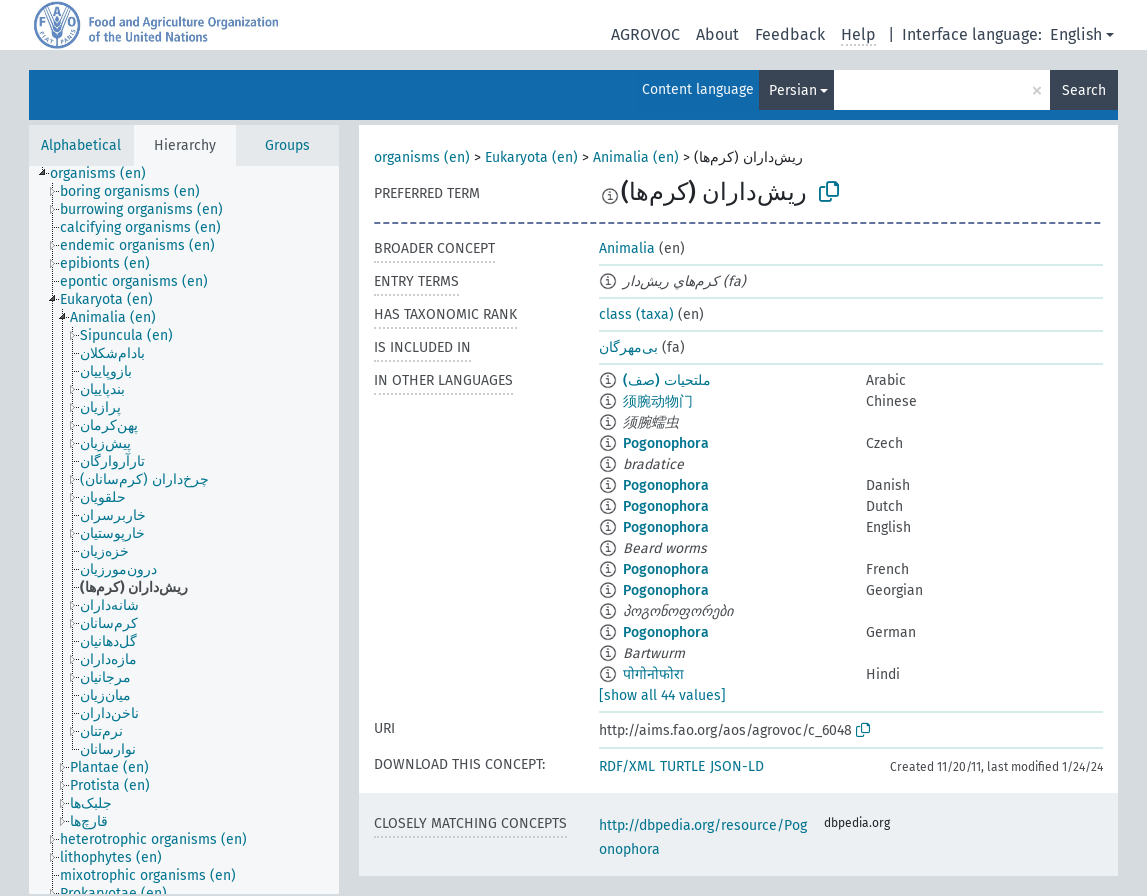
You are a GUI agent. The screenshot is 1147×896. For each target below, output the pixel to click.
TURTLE (682, 766)
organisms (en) (422, 157)
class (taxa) (636, 314)
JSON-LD (737, 766)
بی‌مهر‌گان (628, 347)
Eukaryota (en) (531, 157)
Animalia (627, 248)
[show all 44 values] (662, 695)
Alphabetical (81, 145)
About (717, 34)
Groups (287, 145)
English (1076, 34)
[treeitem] (106, 174)
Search (1084, 90)
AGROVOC (645, 34)
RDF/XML (627, 766)
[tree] (184, 530)
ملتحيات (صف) (667, 380)
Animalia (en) (636, 157)
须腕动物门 (658, 401)
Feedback (790, 34)
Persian (793, 90)
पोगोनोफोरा (653, 674)
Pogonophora (666, 443)
